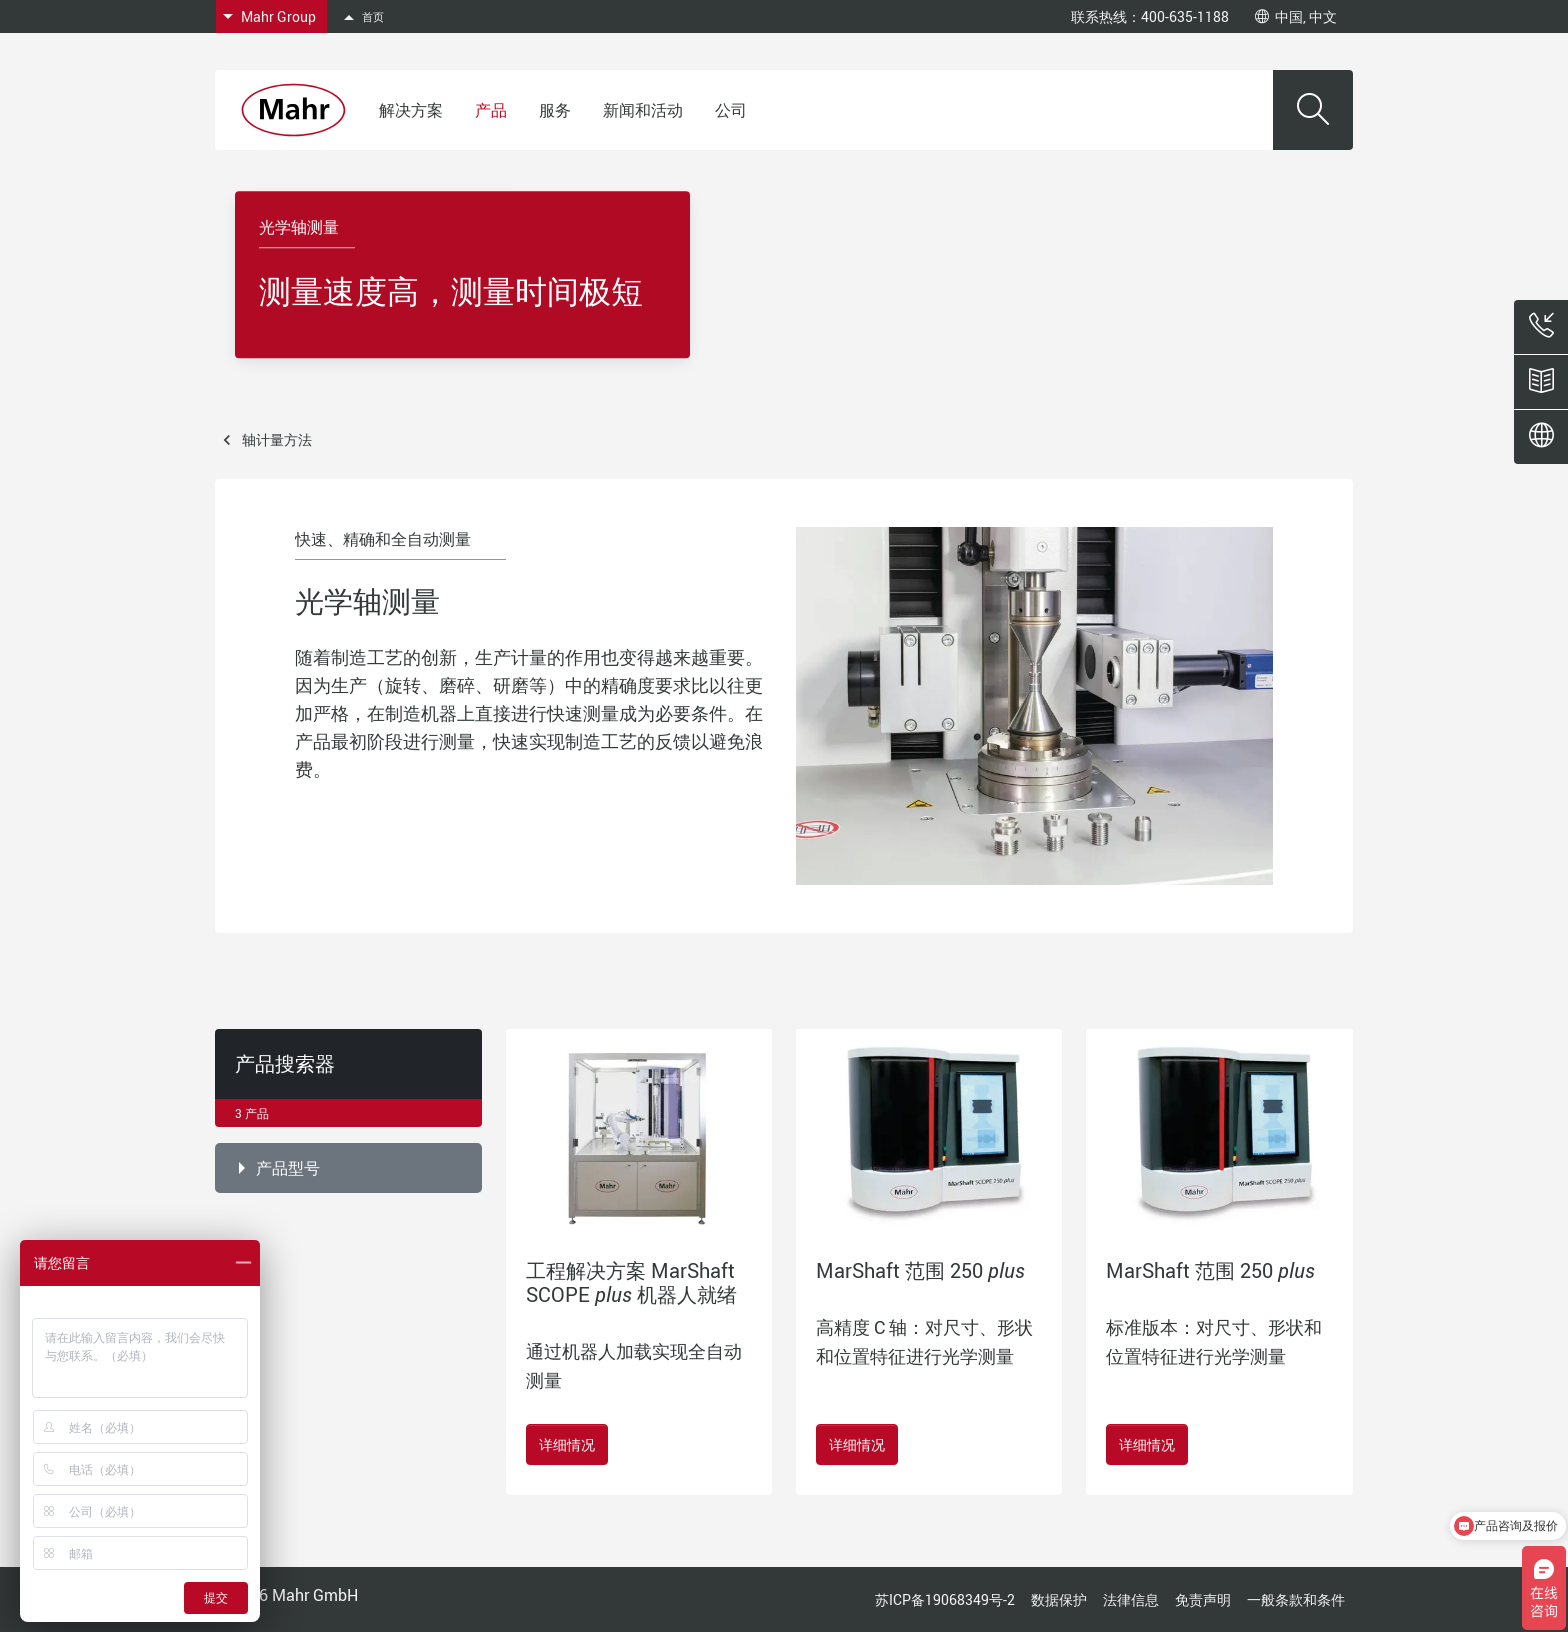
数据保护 (1059, 1599)
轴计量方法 (277, 439)
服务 (555, 110)
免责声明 (1203, 1599)
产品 (491, 110)
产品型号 (288, 1168)
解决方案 (411, 110)
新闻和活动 (643, 110)
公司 (731, 110)
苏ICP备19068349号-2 (945, 1599)
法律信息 (1131, 1599)
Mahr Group (278, 16)
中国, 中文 (1296, 16)
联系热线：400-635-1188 (1150, 16)
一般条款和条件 (1296, 1599)
